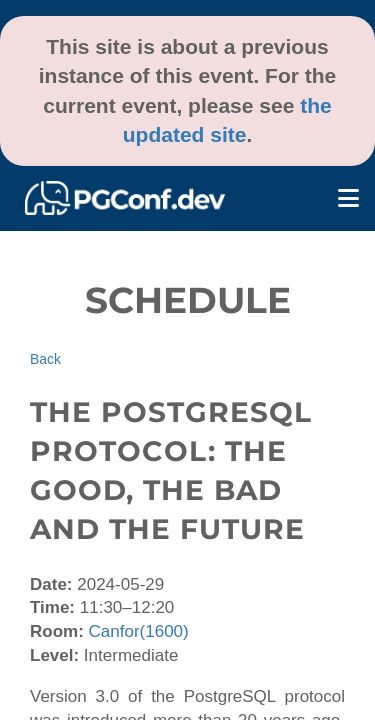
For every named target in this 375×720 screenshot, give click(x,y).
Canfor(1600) (139, 631)
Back (45, 359)
